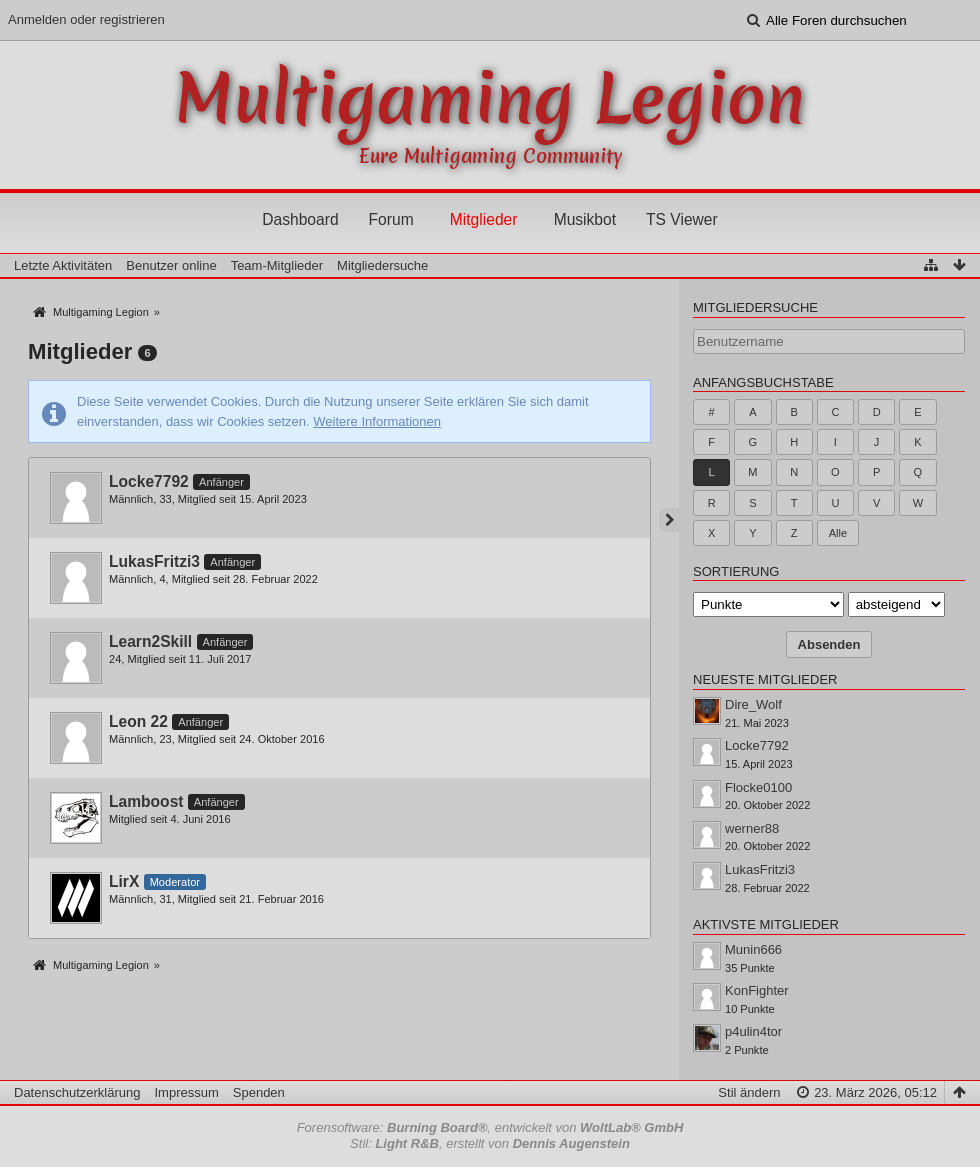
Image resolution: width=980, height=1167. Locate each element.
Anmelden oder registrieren (86, 19)
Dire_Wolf (753, 704)
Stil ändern (749, 1092)
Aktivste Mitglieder (766, 924)
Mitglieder (484, 219)
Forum (391, 219)
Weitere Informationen (377, 421)
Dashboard (300, 219)
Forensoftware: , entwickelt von (490, 1127)
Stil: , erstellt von (490, 1143)
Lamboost (146, 801)
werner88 (752, 828)
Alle (838, 533)
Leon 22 (138, 721)
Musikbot (585, 219)
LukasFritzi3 (154, 561)
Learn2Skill (150, 641)
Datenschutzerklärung (77, 1092)
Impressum (186, 1092)
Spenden (259, 1092)
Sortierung (736, 571)
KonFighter (757, 990)
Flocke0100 (758, 787)
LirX (124, 881)
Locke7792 (149, 481)
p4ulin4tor (753, 1031)
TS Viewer (682, 219)
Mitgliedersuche (755, 307)
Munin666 (753, 949)
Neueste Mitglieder (765, 679)
